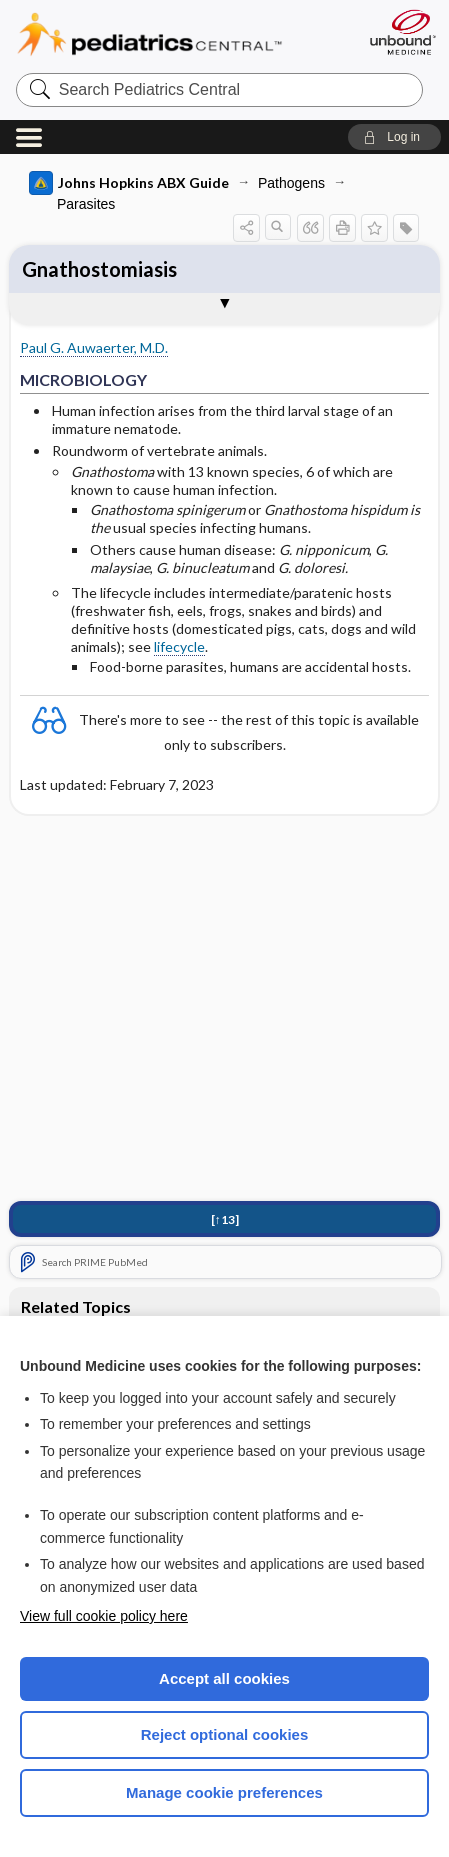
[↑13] (225, 1219)
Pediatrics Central (173, 34)
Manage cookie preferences (224, 1792)
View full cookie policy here (104, 1616)
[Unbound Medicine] (402, 32)
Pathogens (291, 183)
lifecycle (179, 646)
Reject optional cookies (225, 1734)
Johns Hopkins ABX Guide (129, 183)
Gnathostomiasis (99, 269)
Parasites (86, 204)
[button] (394, 137)
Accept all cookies (224, 1678)
